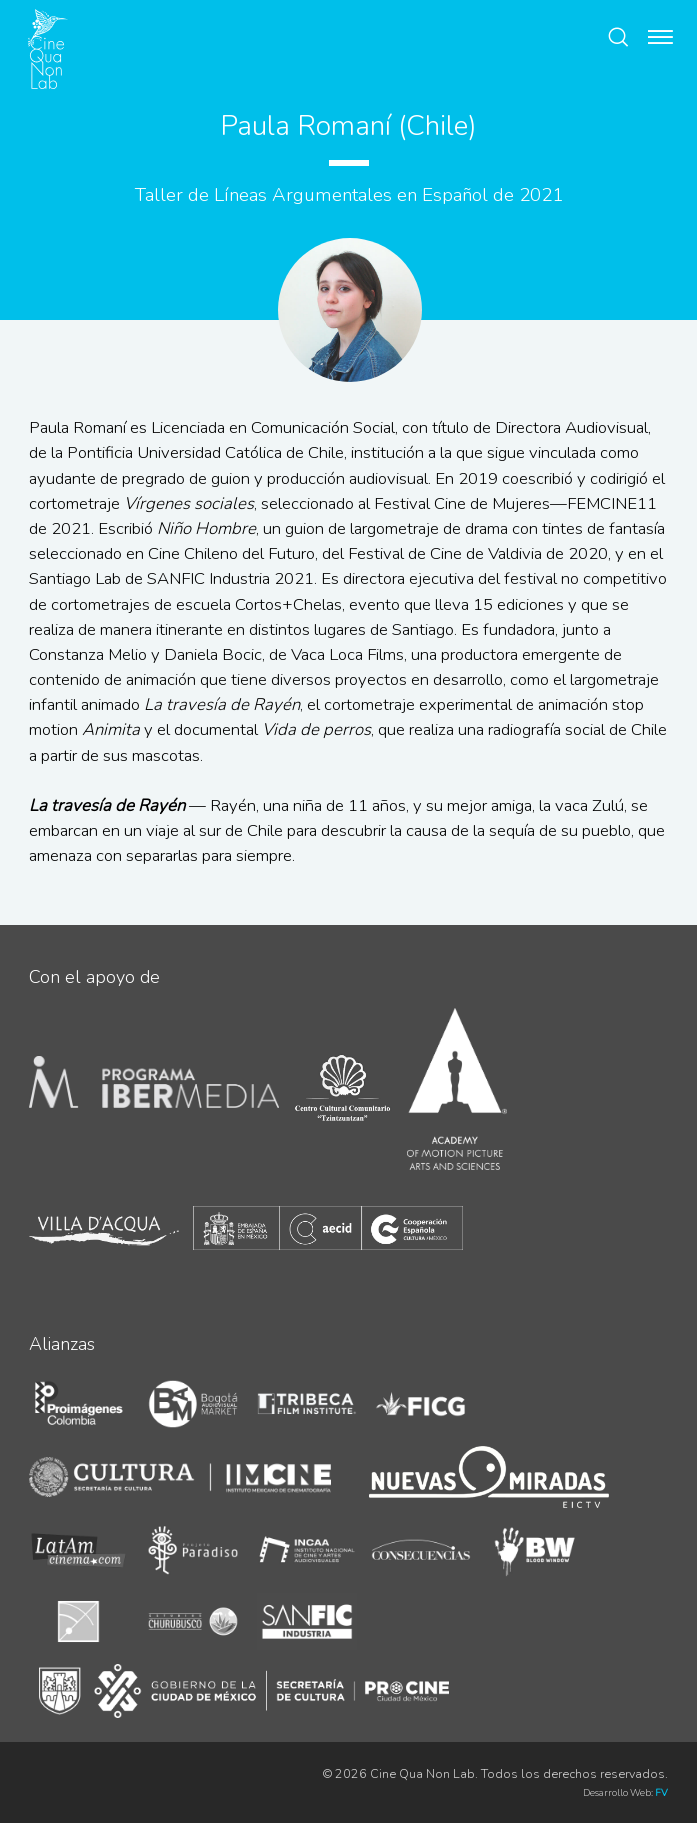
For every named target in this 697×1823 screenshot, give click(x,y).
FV (661, 1792)
